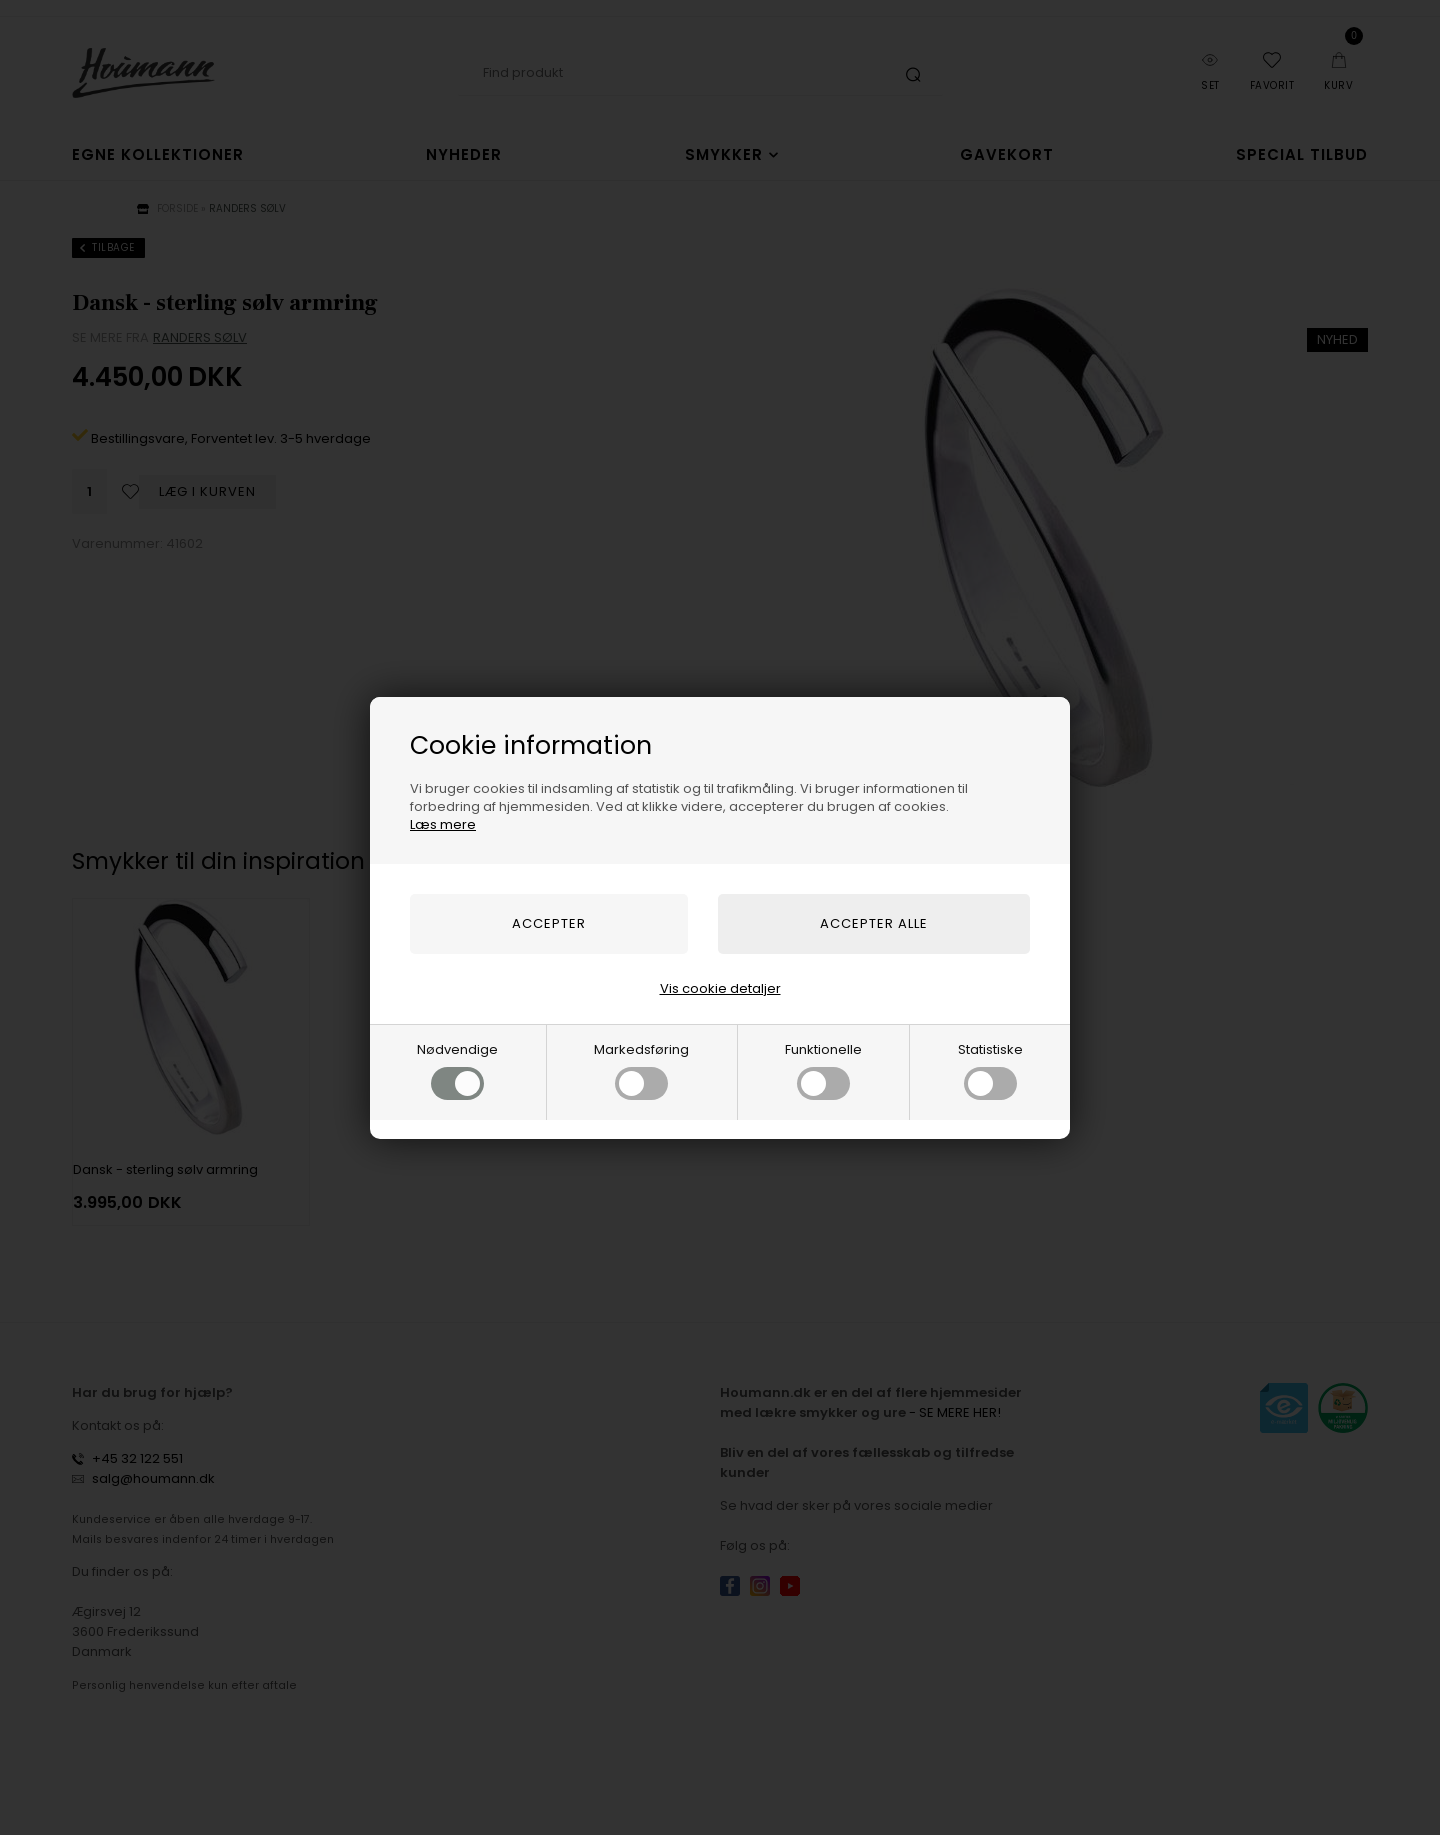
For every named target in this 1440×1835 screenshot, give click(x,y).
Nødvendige (457, 1070)
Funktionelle (823, 1070)
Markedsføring (641, 1070)
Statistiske (990, 1070)
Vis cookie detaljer (720, 988)
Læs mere (443, 824)
